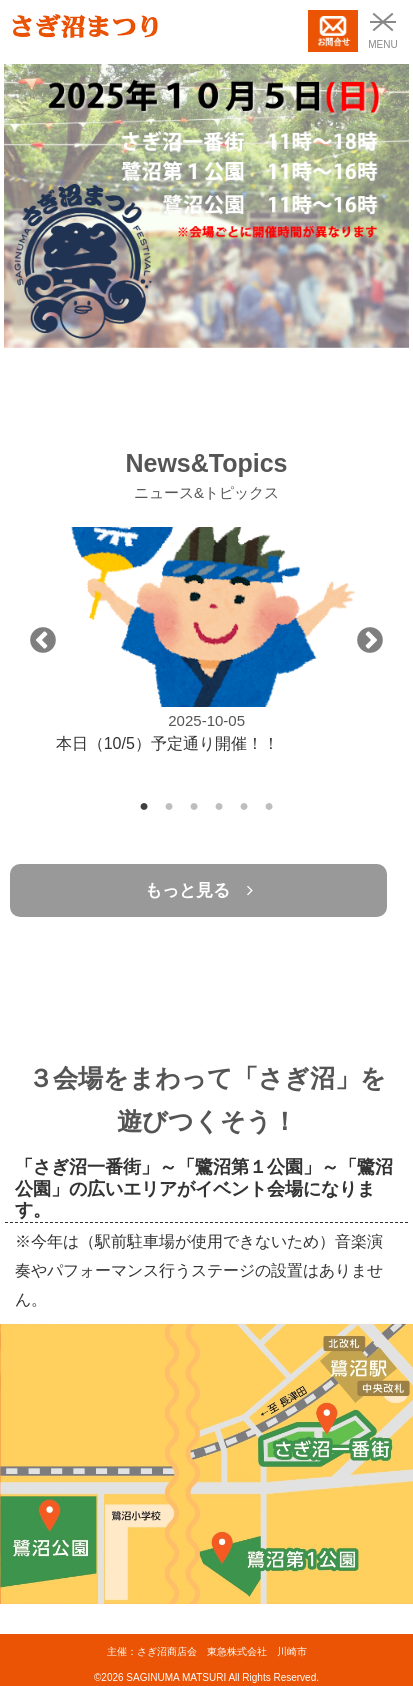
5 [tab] (244, 801)
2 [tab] (169, 801)
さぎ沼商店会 (167, 1651)
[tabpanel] (207, 640)
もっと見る (199, 890)
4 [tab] (219, 801)
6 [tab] (269, 801)
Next (369, 640)
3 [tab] (194, 801)
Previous (43, 640)
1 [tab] (144, 801)
